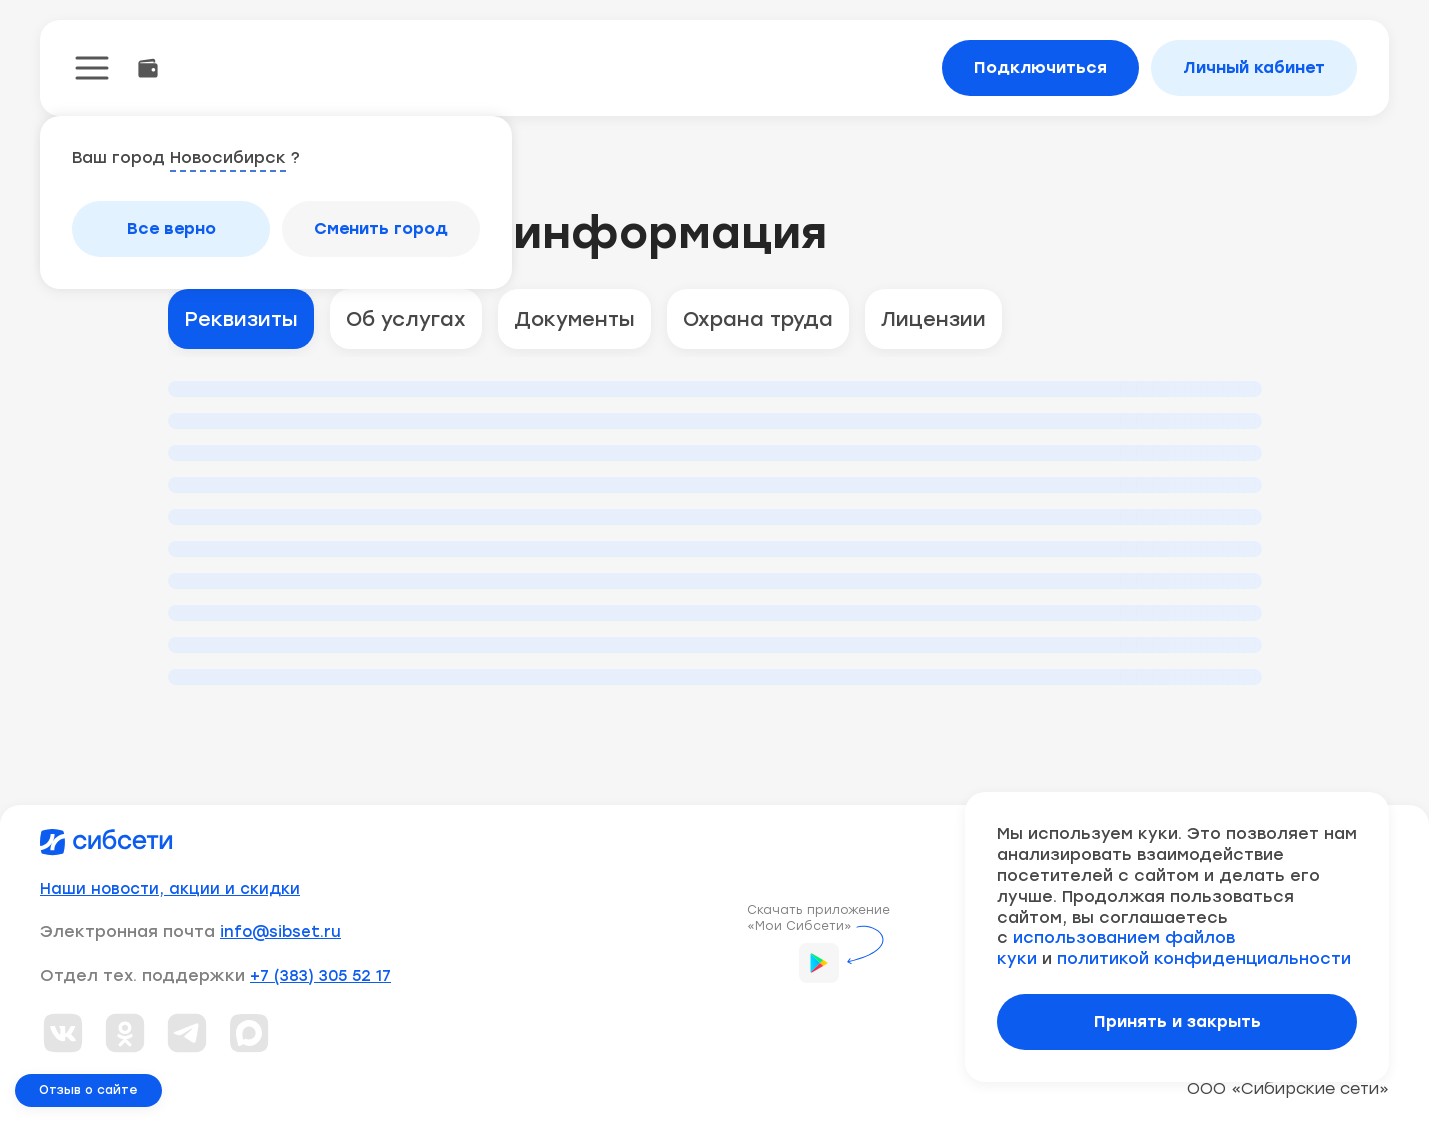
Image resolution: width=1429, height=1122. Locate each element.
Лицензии (933, 319)
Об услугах (406, 319)
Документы (574, 319)
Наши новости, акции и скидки (170, 889)
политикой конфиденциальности (1204, 958)
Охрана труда (758, 319)
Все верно (171, 228)
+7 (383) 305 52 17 (320, 976)
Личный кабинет (1254, 67)
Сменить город (381, 228)
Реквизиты (241, 319)
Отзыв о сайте (88, 1090)
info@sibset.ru (280, 932)
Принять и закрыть (1177, 1021)
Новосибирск (228, 157)
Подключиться (1040, 67)
